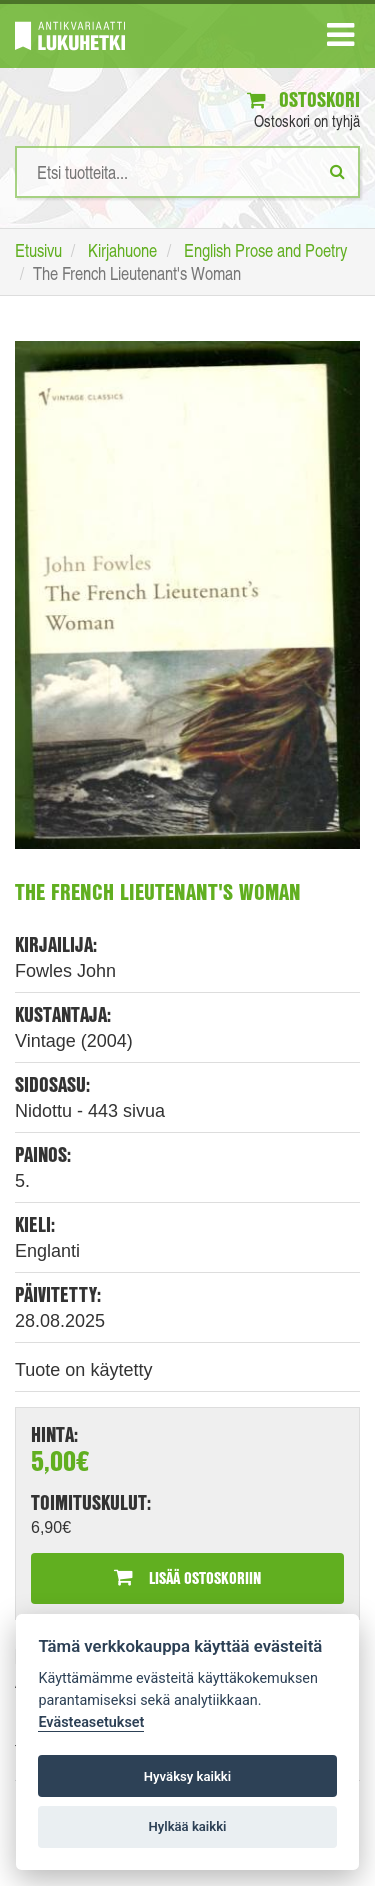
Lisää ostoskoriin (187, 1577)
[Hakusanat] (187, 172)
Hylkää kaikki (187, 1826)
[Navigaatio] (340, 39)
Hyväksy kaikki (187, 1776)
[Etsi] (337, 171)
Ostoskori (303, 99)
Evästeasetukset (91, 1722)
